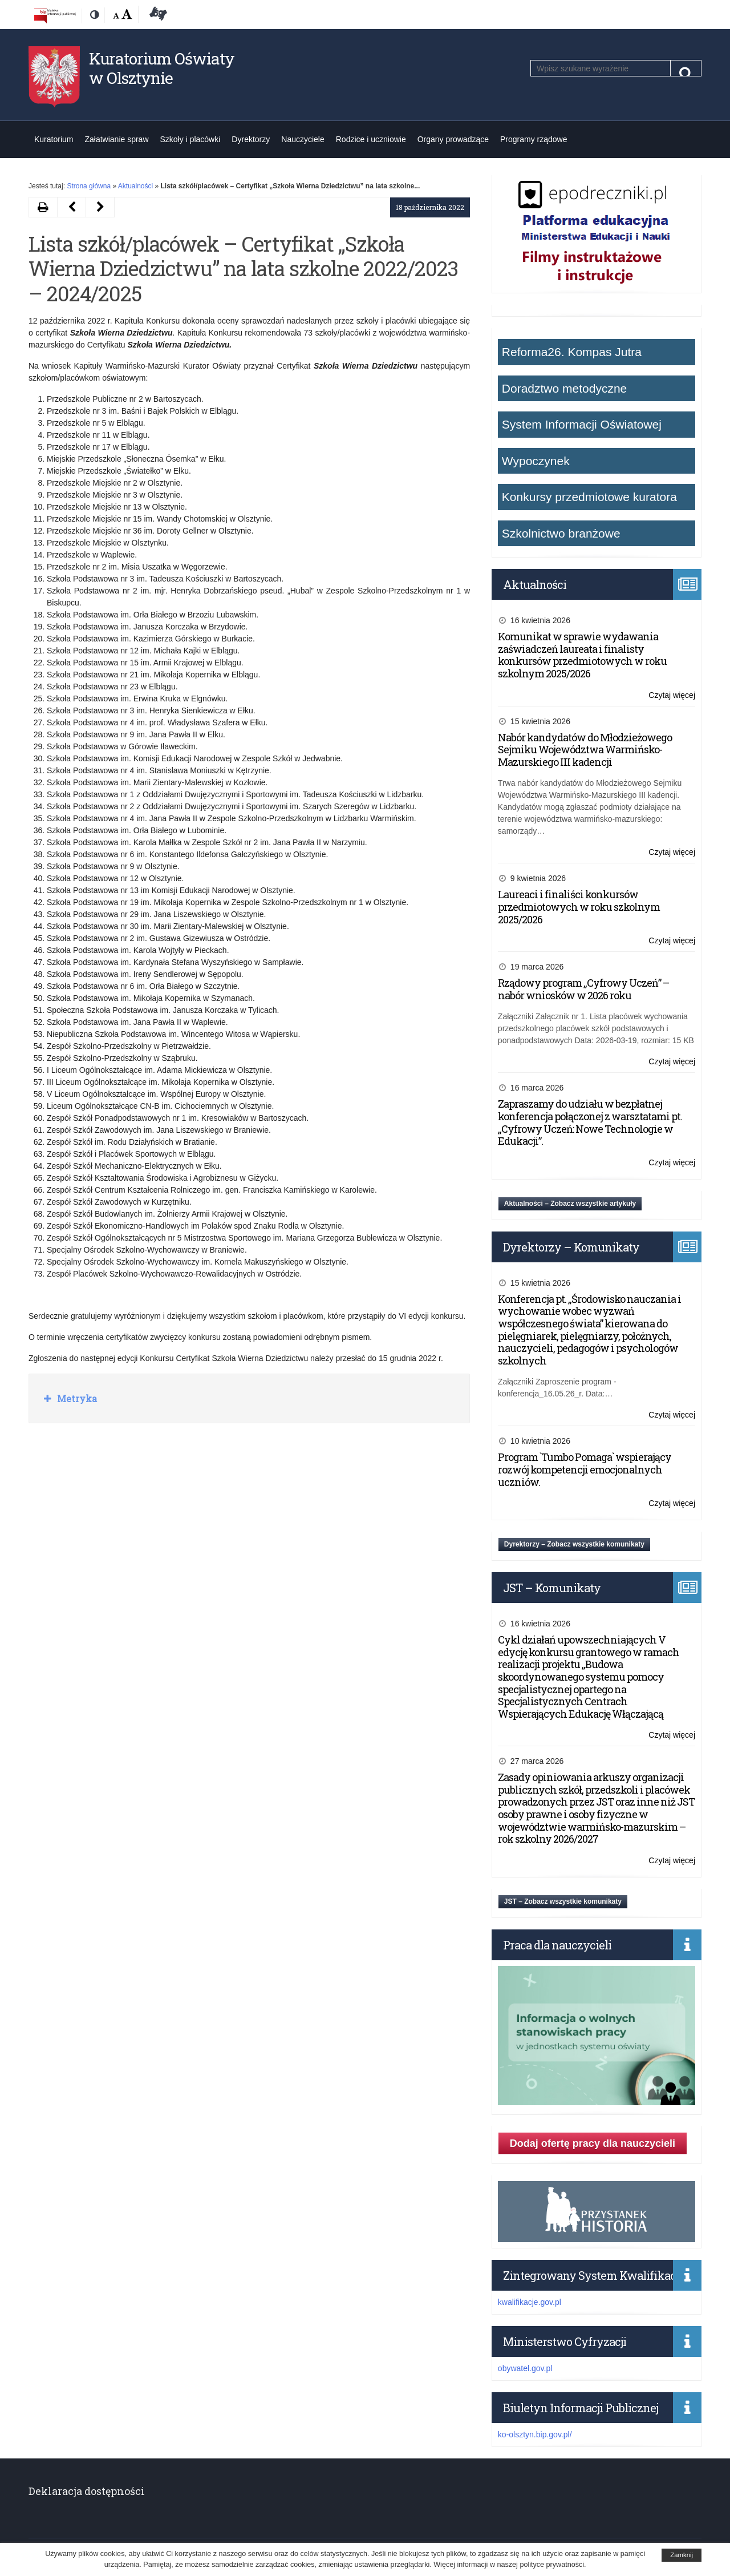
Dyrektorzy (251, 139)
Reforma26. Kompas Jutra (572, 351)
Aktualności (135, 186)
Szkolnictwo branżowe (561, 533)
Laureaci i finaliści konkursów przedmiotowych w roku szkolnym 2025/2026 (579, 906)
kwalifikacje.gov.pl (529, 2302)
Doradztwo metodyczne (564, 388)
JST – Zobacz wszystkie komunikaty (563, 1901)
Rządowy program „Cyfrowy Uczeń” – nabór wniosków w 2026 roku (583, 989)
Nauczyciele (302, 139)
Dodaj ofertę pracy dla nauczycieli (592, 2143)
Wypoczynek (536, 460)
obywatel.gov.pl (525, 2368)
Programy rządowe (533, 139)
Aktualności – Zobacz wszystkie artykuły (570, 1204)
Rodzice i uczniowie (371, 139)
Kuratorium (53, 139)
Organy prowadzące (453, 139)
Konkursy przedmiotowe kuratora (589, 496)
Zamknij (681, 2554)
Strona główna (89, 186)
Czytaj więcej (671, 695)
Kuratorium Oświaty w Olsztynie (161, 68)
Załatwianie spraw (116, 139)
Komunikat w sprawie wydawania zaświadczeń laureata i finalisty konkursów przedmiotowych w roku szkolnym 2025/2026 (582, 654)
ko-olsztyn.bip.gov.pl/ (535, 2434)
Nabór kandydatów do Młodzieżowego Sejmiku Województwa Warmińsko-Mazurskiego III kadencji (585, 749)
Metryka (76, 1398)
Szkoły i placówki (190, 139)
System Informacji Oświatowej (582, 424)
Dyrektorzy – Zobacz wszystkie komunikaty (574, 1544)
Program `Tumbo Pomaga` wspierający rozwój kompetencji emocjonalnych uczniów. (584, 1469)
